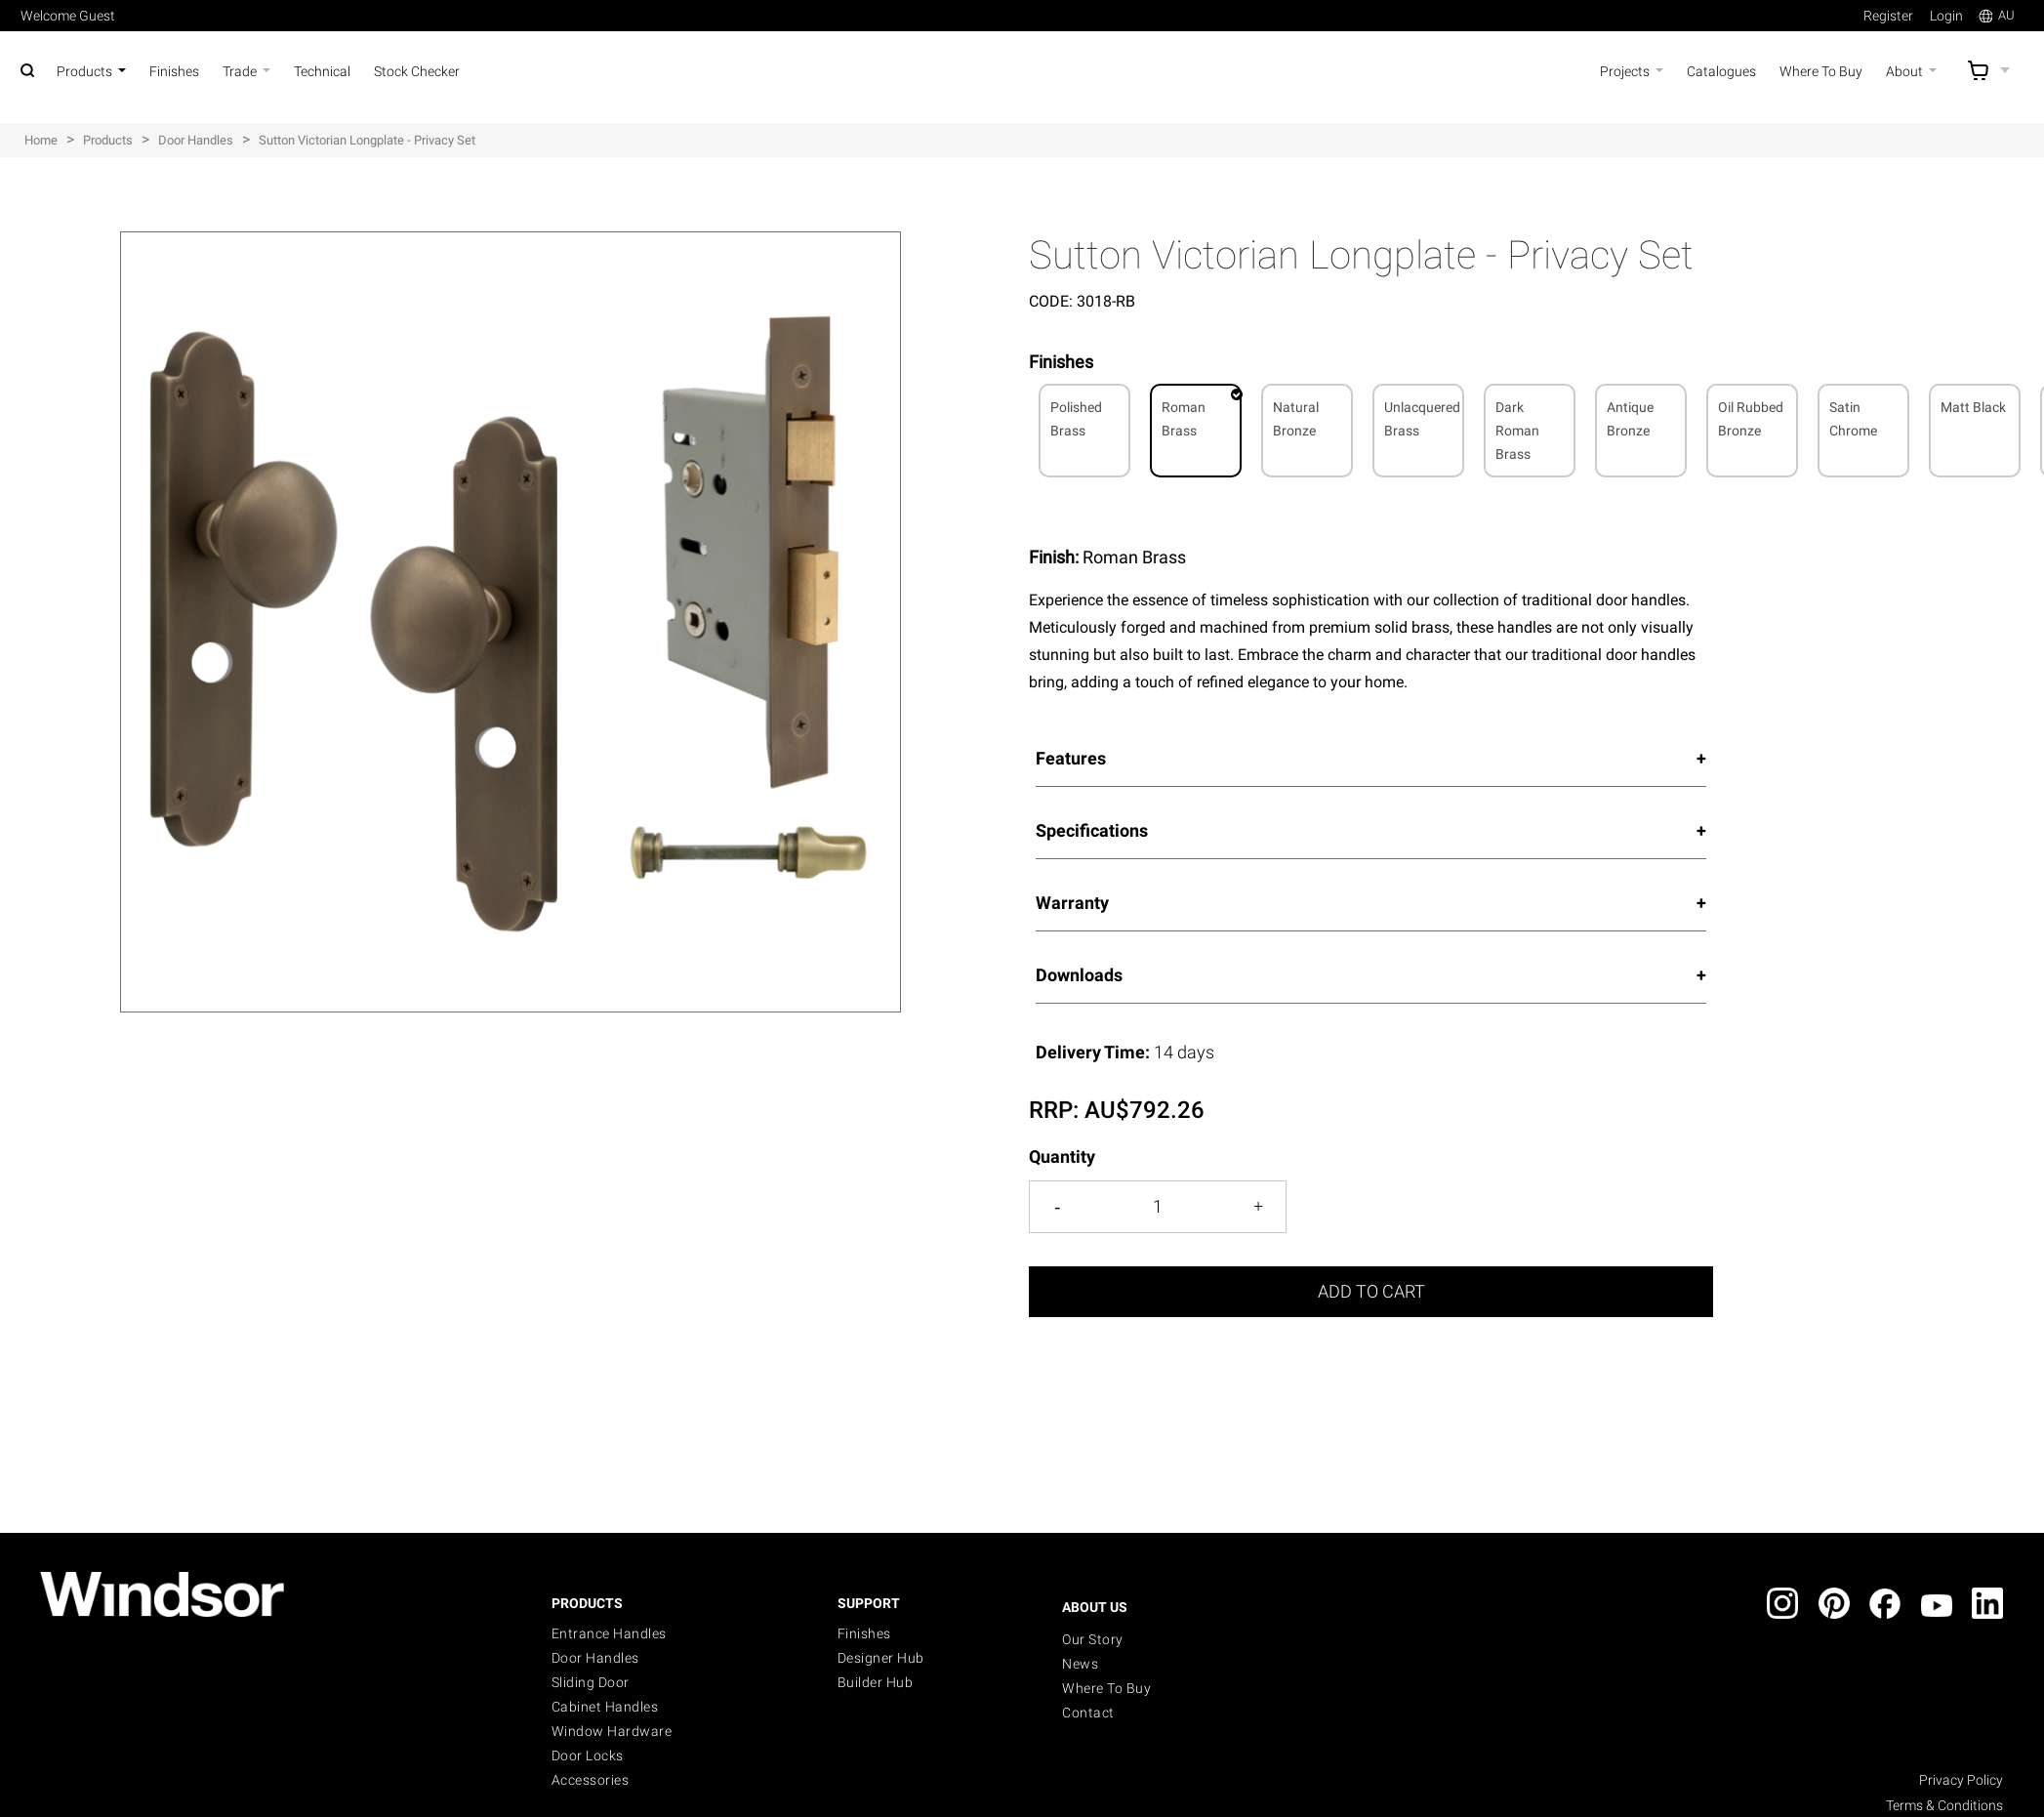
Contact (1088, 1712)
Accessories (591, 1780)
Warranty (1072, 902)
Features (1071, 758)
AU (1997, 15)
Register (1888, 15)
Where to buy (1106, 1688)
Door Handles (595, 1658)
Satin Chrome (1853, 418)
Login (1946, 15)
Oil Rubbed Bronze (1750, 418)
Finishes (864, 1633)
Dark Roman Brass (1517, 430)
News (1080, 1664)
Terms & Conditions (1944, 1805)
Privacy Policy (1961, 1780)
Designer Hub (881, 1658)
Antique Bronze (1630, 418)
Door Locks (588, 1755)
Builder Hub (876, 1682)
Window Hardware (612, 1731)
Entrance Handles (609, 1633)
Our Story (1093, 1639)
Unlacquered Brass (1422, 418)
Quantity (1062, 1156)
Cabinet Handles (605, 1706)
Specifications (1092, 830)
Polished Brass (1076, 418)
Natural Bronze (1296, 418)
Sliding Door (591, 1682)
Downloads (1079, 975)
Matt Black (1973, 407)
